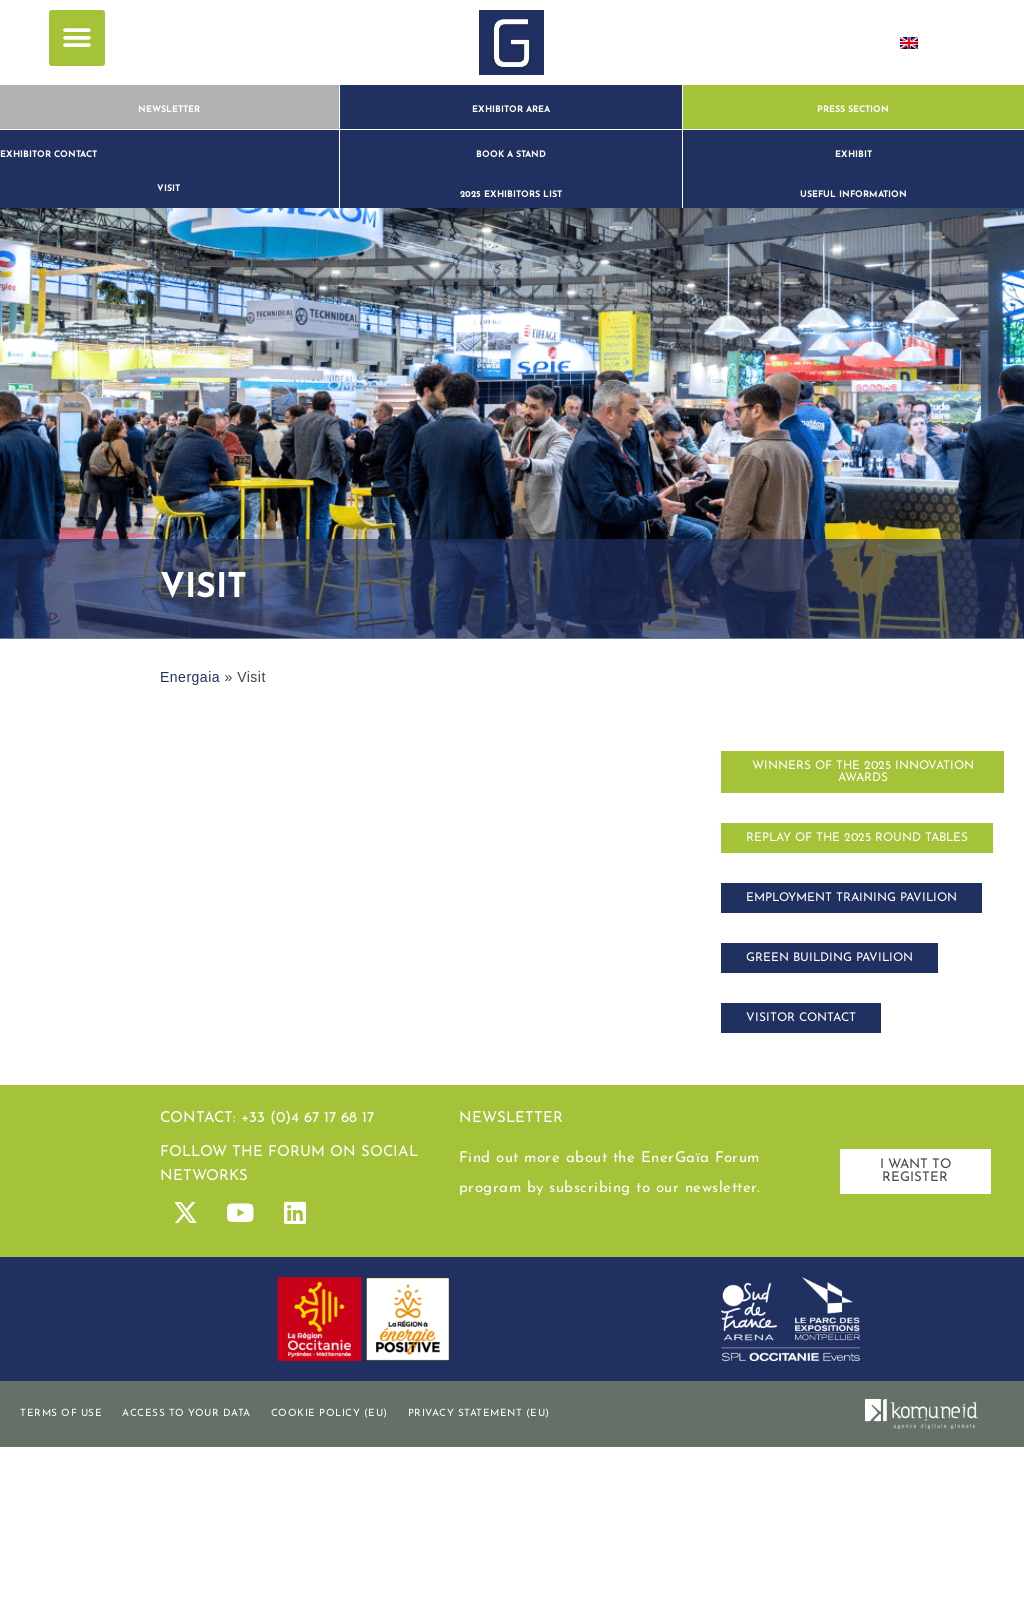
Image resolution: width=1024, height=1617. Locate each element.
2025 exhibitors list (511, 194)
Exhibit (853, 154)
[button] (77, 38)
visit (168, 188)
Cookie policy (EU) (329, 1413)
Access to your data (186, 1413)
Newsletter (169, 109)
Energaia (190, 677)
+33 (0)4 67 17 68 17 (307, 1118)
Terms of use (61, 1413)
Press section (853, 109)
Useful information (853, 194)
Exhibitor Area (511, 109)
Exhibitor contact (48, 154)
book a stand (511, 154)
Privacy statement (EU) (479, 1413)
